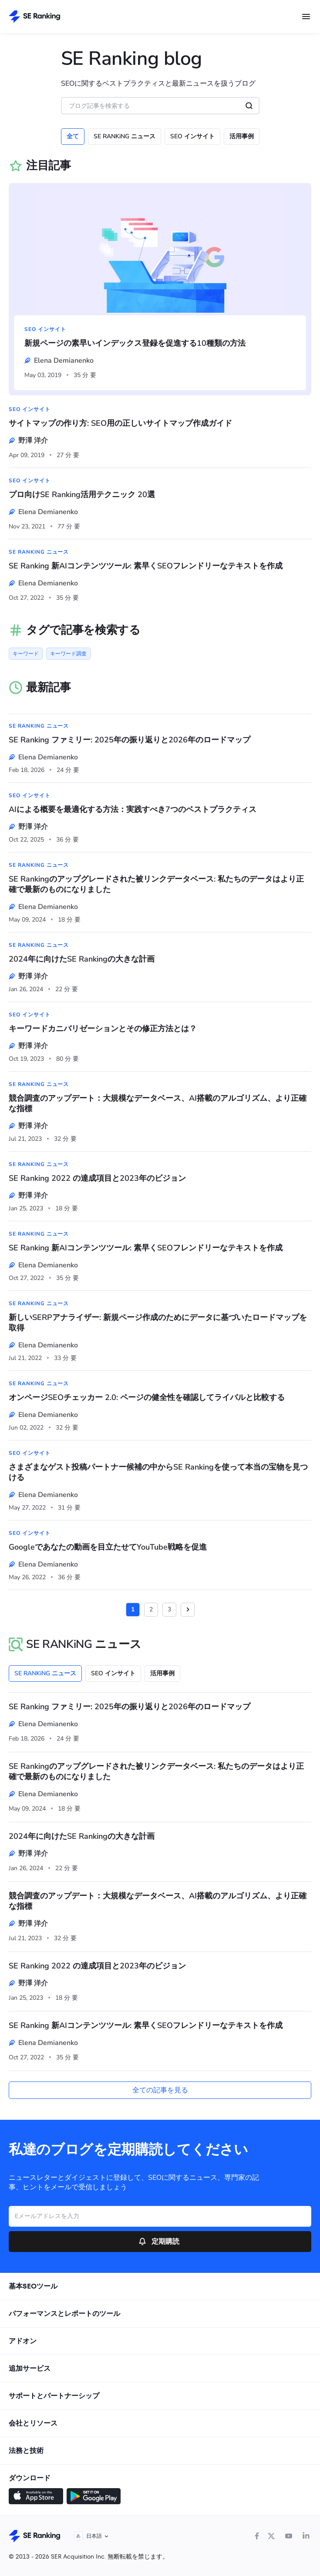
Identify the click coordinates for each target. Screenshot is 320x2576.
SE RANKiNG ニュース (124, 136)
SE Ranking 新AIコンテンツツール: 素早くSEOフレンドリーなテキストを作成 (146, 566)
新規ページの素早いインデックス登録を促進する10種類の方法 (135, 343)
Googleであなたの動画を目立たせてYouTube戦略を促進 (108, 1547)
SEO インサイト (192, 136)
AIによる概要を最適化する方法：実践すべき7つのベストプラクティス (132, 809)
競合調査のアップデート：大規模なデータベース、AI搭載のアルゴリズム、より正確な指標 (158, 1103)
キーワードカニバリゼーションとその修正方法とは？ (103, 1028)
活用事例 (241, 136)
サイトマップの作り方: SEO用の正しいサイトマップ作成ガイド (120, 423)
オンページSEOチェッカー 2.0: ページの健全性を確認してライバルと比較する (147, 1397)
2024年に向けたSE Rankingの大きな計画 (82, 959)
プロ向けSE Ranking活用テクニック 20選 (82, 494)
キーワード (26, 653)
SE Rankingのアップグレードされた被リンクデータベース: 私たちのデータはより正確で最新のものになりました (156, 884)
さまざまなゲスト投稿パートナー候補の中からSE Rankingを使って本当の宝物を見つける (158, 1472)
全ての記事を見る (160, 2090)
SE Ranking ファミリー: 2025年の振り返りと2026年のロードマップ (129, 740)
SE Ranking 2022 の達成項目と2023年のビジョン (97, 1178)
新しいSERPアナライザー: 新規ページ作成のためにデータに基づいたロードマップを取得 (158, 1322)
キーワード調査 (68, 653)
